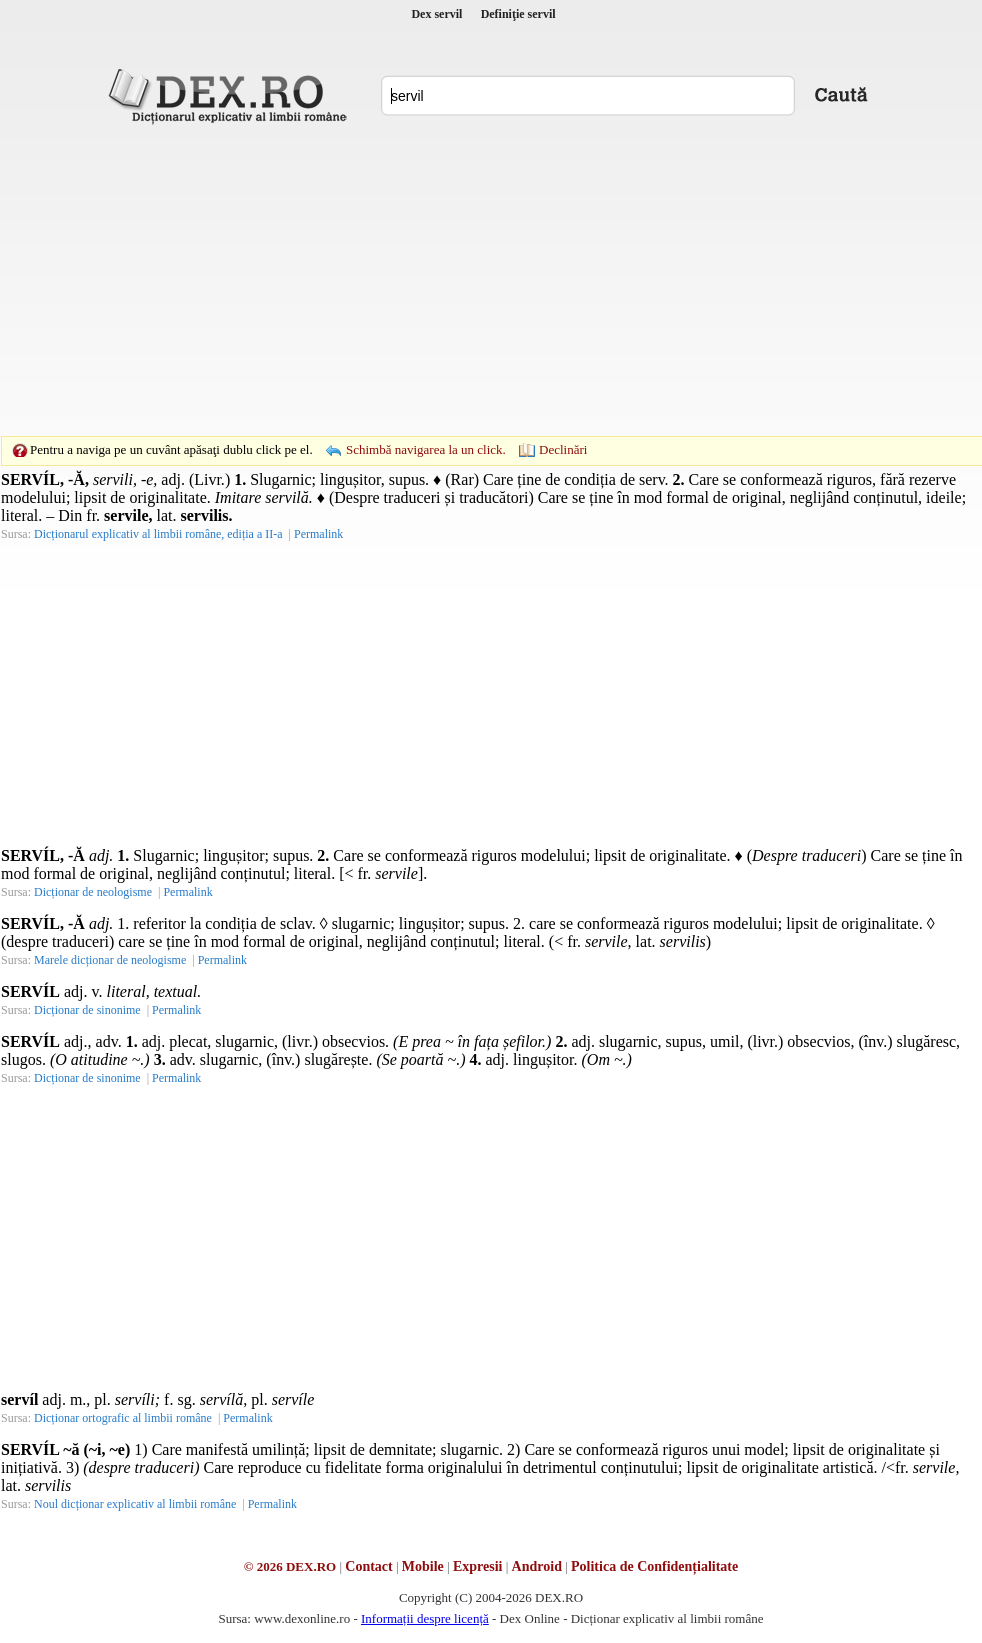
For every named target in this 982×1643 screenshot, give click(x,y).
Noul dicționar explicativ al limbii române (135, 1504)
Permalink (318, 534)
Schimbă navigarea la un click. (426, 449)
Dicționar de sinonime (87, 1010)
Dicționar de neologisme (93, 892)
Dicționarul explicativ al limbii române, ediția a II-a (158, 534)
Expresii (478, 1566)
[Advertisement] (460, 280)
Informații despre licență (425, 1618)
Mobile (423, 1566)
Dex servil (436, 14)
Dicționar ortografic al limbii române (123, 1418)
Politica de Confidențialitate (654, 1566)
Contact (368, 1566)
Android (537, 1566)
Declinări (563, 449)
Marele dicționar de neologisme (110, 960)
